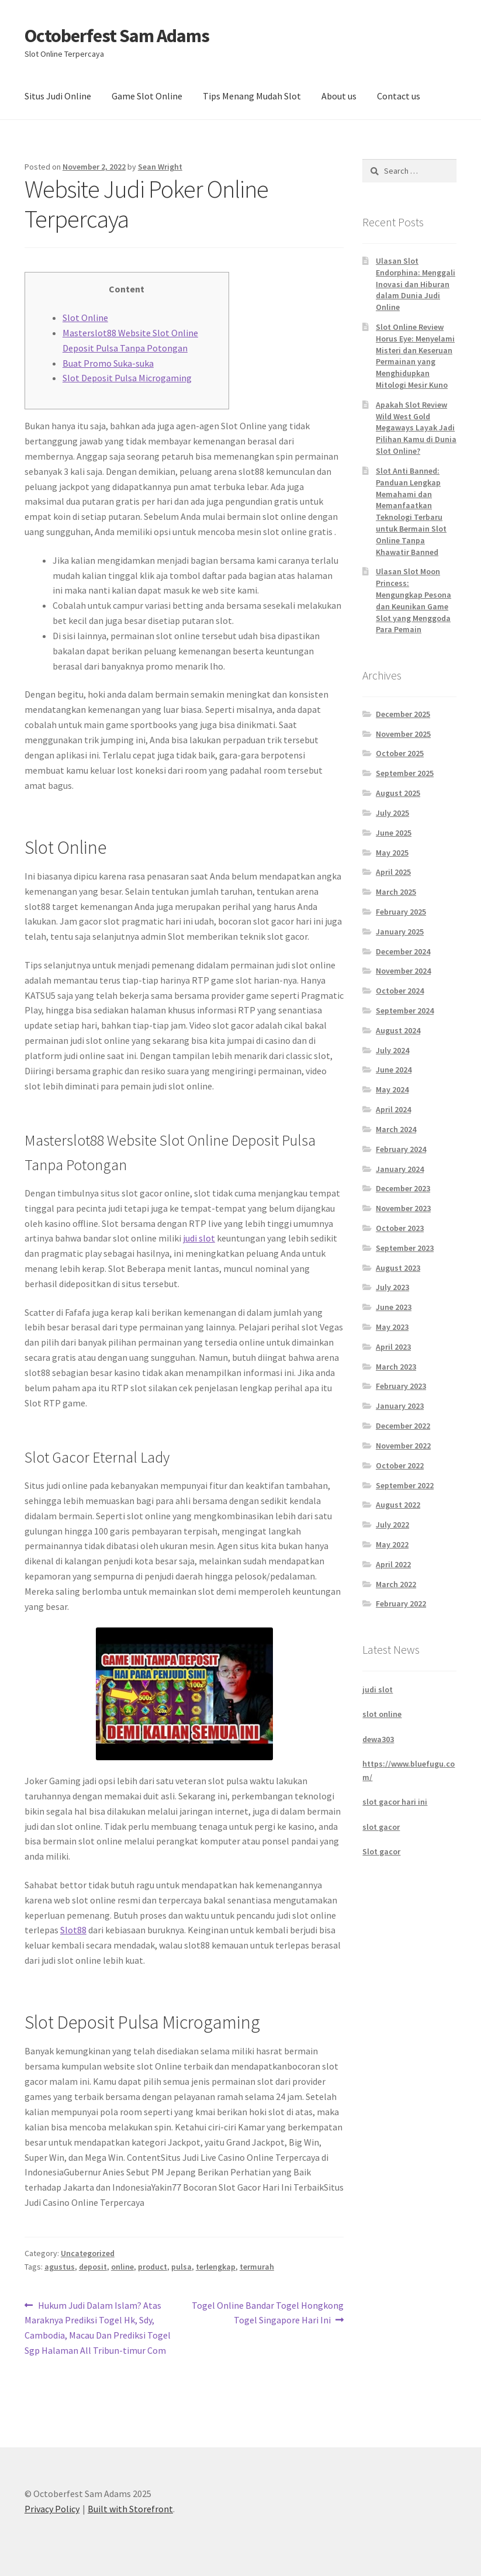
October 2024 (400, 990)
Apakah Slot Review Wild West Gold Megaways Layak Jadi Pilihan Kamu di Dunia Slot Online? (416, 427)
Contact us (398, 96)
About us (339, 96)
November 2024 (403, 970)
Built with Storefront (130, 2509)
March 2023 (396, 1366)
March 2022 (396, 1584)
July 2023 (392, 1287)
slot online (382, 1714)
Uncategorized (88, 2253)
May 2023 (392, 1327)
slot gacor (381, 1827)
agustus (59, 2266)
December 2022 (403, 1425)
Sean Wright (160, 166)
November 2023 (403, 1208)
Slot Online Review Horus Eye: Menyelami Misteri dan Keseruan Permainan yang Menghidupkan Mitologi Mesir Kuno (415, 356)
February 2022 (401, 1603)
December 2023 (403, 1188)
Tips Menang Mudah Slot (252, 96)
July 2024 (392, 1050)
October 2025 (400, 753)
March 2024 (396, 1129)
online (122, 2266)
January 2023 (400, 1406)
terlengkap (216, 2266)
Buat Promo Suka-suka (108, 363)
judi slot (199, 1238)
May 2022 (392, 1544)
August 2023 (398, 1268)
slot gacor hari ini (394, 1801)
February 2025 (401, 911)
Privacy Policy (52, 2509)
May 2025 (392, 852)
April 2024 (393, 1109)
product (152, 2266)
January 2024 (400, 1169)
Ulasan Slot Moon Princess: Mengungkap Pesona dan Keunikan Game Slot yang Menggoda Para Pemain (413, 600)
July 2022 (392, 1524)
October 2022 (400, 1465)
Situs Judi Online (58, 96)
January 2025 (400, 931)
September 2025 (405, 773)
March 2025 (396, 892)
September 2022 (405, 1485)
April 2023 (393, 1347)
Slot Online (85, 317)
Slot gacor (381, 1851)
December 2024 (403, 951)
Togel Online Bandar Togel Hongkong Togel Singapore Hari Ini (267, 2312)
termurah (257, 2266)
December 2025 (403, 714)
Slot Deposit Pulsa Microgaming (127, 378)
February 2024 (401, 1149)
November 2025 (403, 734)
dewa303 (378, 1739)
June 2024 (393, 1069)
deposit (93, 2266)
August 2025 (398, 793)
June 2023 (393, 1307)
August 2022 (398, 1504)
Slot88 (73, 1930)
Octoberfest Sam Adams (117, 35)
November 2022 (403, 1445)
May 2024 (392, 1089)
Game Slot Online (147, 96)
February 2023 (401, 1386)
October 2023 (400, 1228)
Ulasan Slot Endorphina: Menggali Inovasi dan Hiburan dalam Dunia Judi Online (415, 284)
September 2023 (405, 1248)
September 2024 (405, 1010)
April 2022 (393, 1564)
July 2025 (392, 813)
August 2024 (398, 1030)
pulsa (181, 2266)
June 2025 (393, 832)
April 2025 (393, 872)
